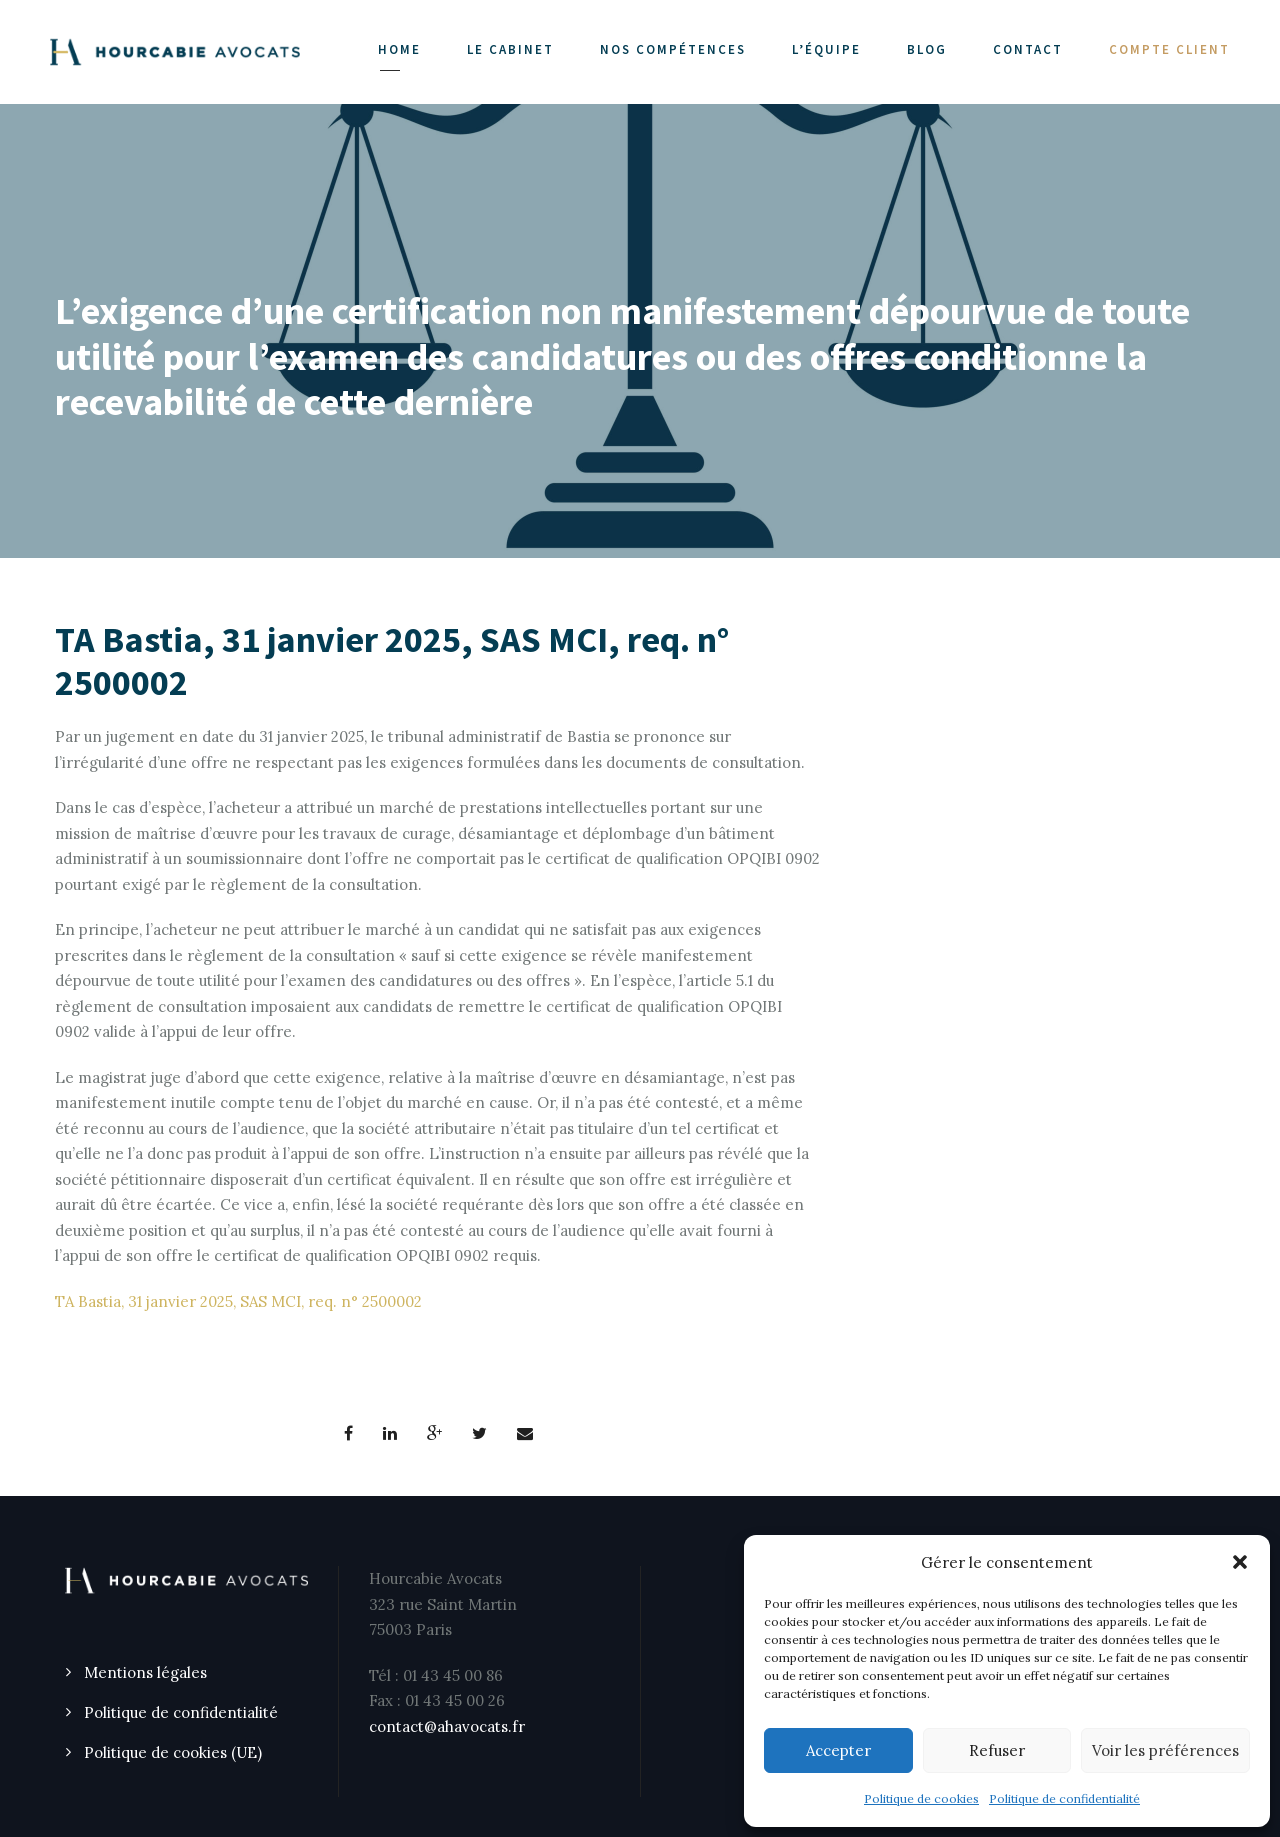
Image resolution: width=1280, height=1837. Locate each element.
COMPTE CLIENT (1169, 49)
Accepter (838, 1750)
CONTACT (1028, 49)
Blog (927, 49)
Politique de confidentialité (1064, 1798)
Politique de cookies (921, 1798)
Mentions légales (145, 1672)
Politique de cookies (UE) (173, 1752)
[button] (1240, 1562)
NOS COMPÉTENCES (673, 49)
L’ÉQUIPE (826, 49)
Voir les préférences (1165, 1750)
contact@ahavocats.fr (447, 1726)
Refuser (997, 1750)
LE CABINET (510, 49)
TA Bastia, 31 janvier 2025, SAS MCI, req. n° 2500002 (238, 1301)
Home (399, 49)
